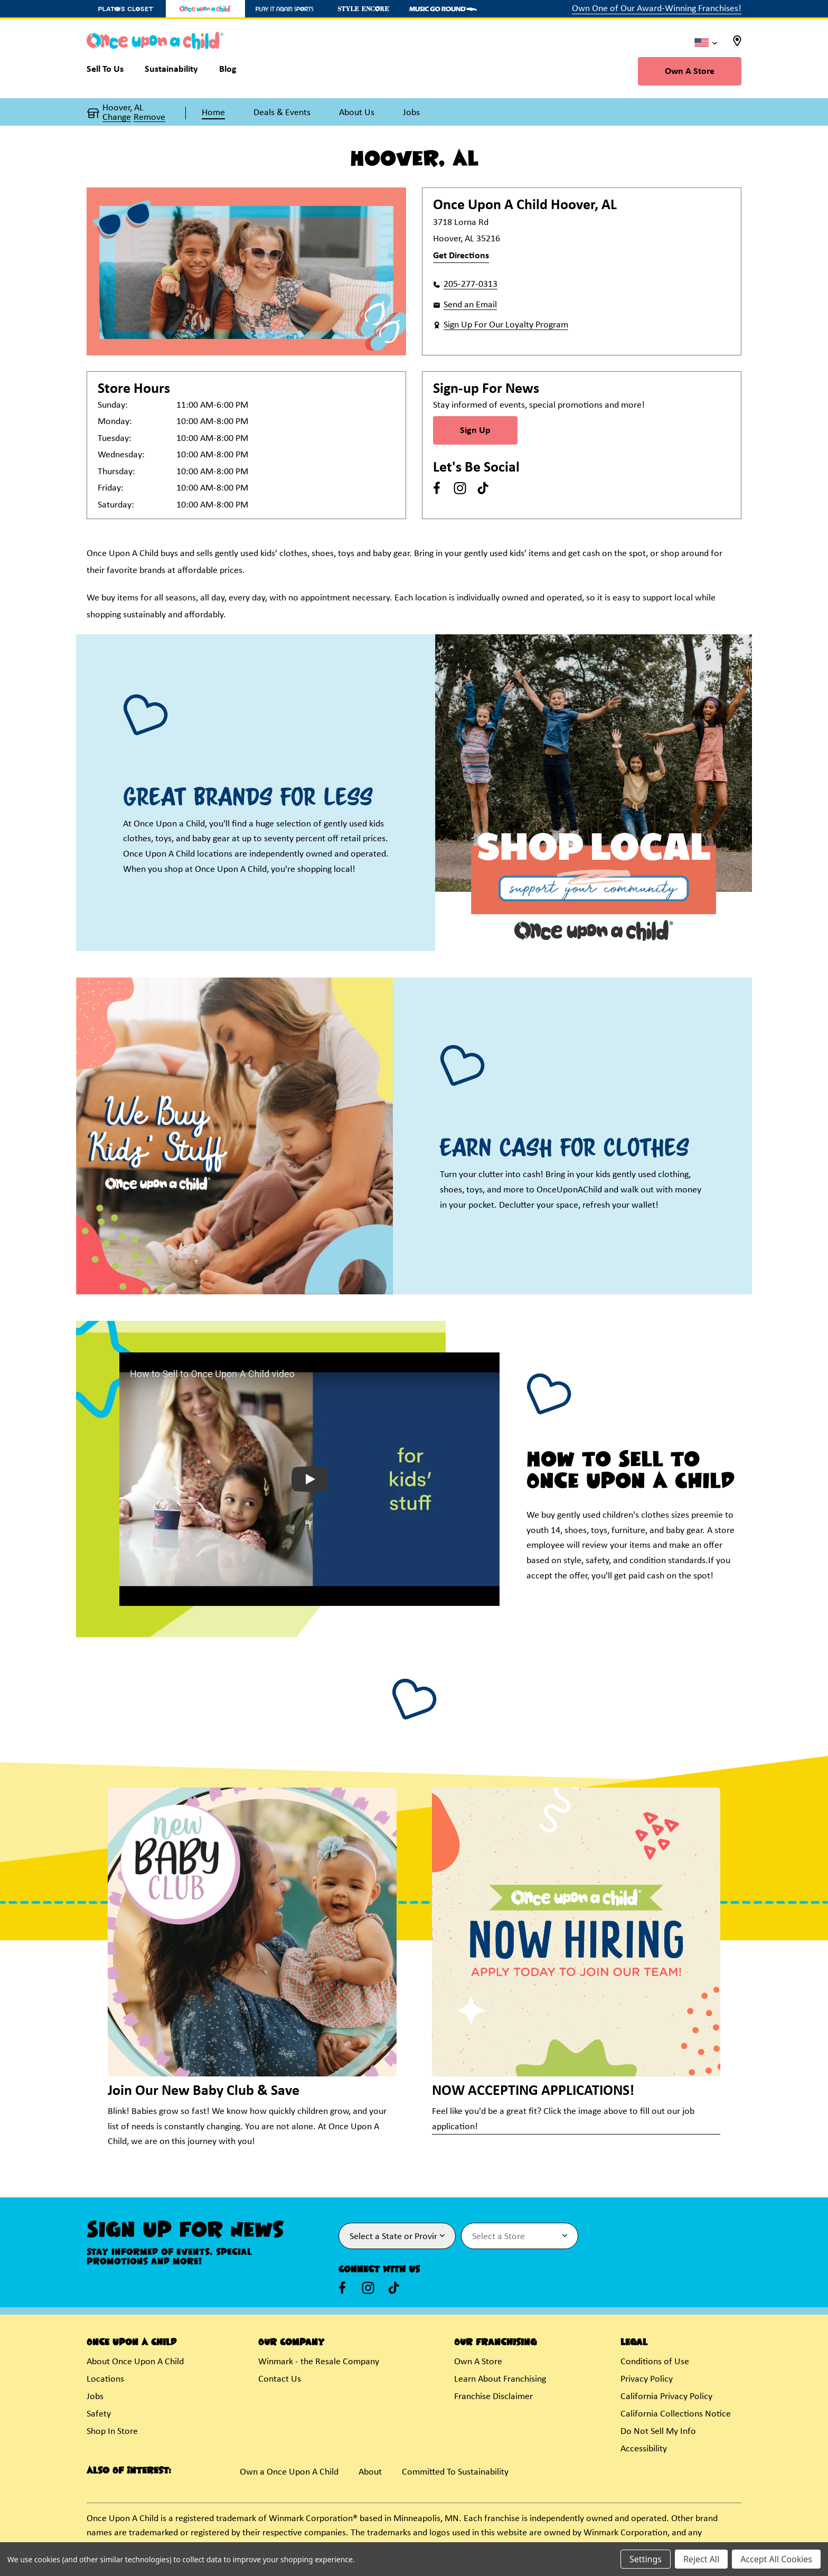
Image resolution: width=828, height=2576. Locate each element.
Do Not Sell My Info (658, 2432)
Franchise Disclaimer (493, 2397)
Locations (105, 2379)
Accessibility (643, 2449)
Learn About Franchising (500, 2379)
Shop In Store (112, 2432)
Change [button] (116, 118)
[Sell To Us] (110, 72)
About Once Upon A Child (135, 2362)
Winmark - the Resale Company (318, 2362)
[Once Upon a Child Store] (205, 8)
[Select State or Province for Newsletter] (397, 2236)
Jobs (95, 2397)
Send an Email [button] (470, 305)
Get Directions (461, 256)
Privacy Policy (646, 2379)
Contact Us (279, 2379)
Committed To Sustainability (455, 2472)
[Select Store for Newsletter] (519, 2236)
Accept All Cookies (776, 2559)
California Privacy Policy (666, 2397)
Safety (99, 2414)
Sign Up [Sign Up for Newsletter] (475, 431)
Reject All (701, 2559)
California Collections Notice (675, 2414)
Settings (645, 2559)
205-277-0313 (470, 284)
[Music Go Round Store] (443, 8)
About (370, 2472)
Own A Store (689, 72)
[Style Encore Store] (363, 8)
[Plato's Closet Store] (126, 8)
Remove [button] (149, 118)
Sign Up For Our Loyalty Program (506, 325)
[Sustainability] (171, 72)
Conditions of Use (654, 2362)
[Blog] (228, 72)
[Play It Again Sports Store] (284, 8)
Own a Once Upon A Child (289, 2472)
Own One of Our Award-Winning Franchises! (656, 9)
